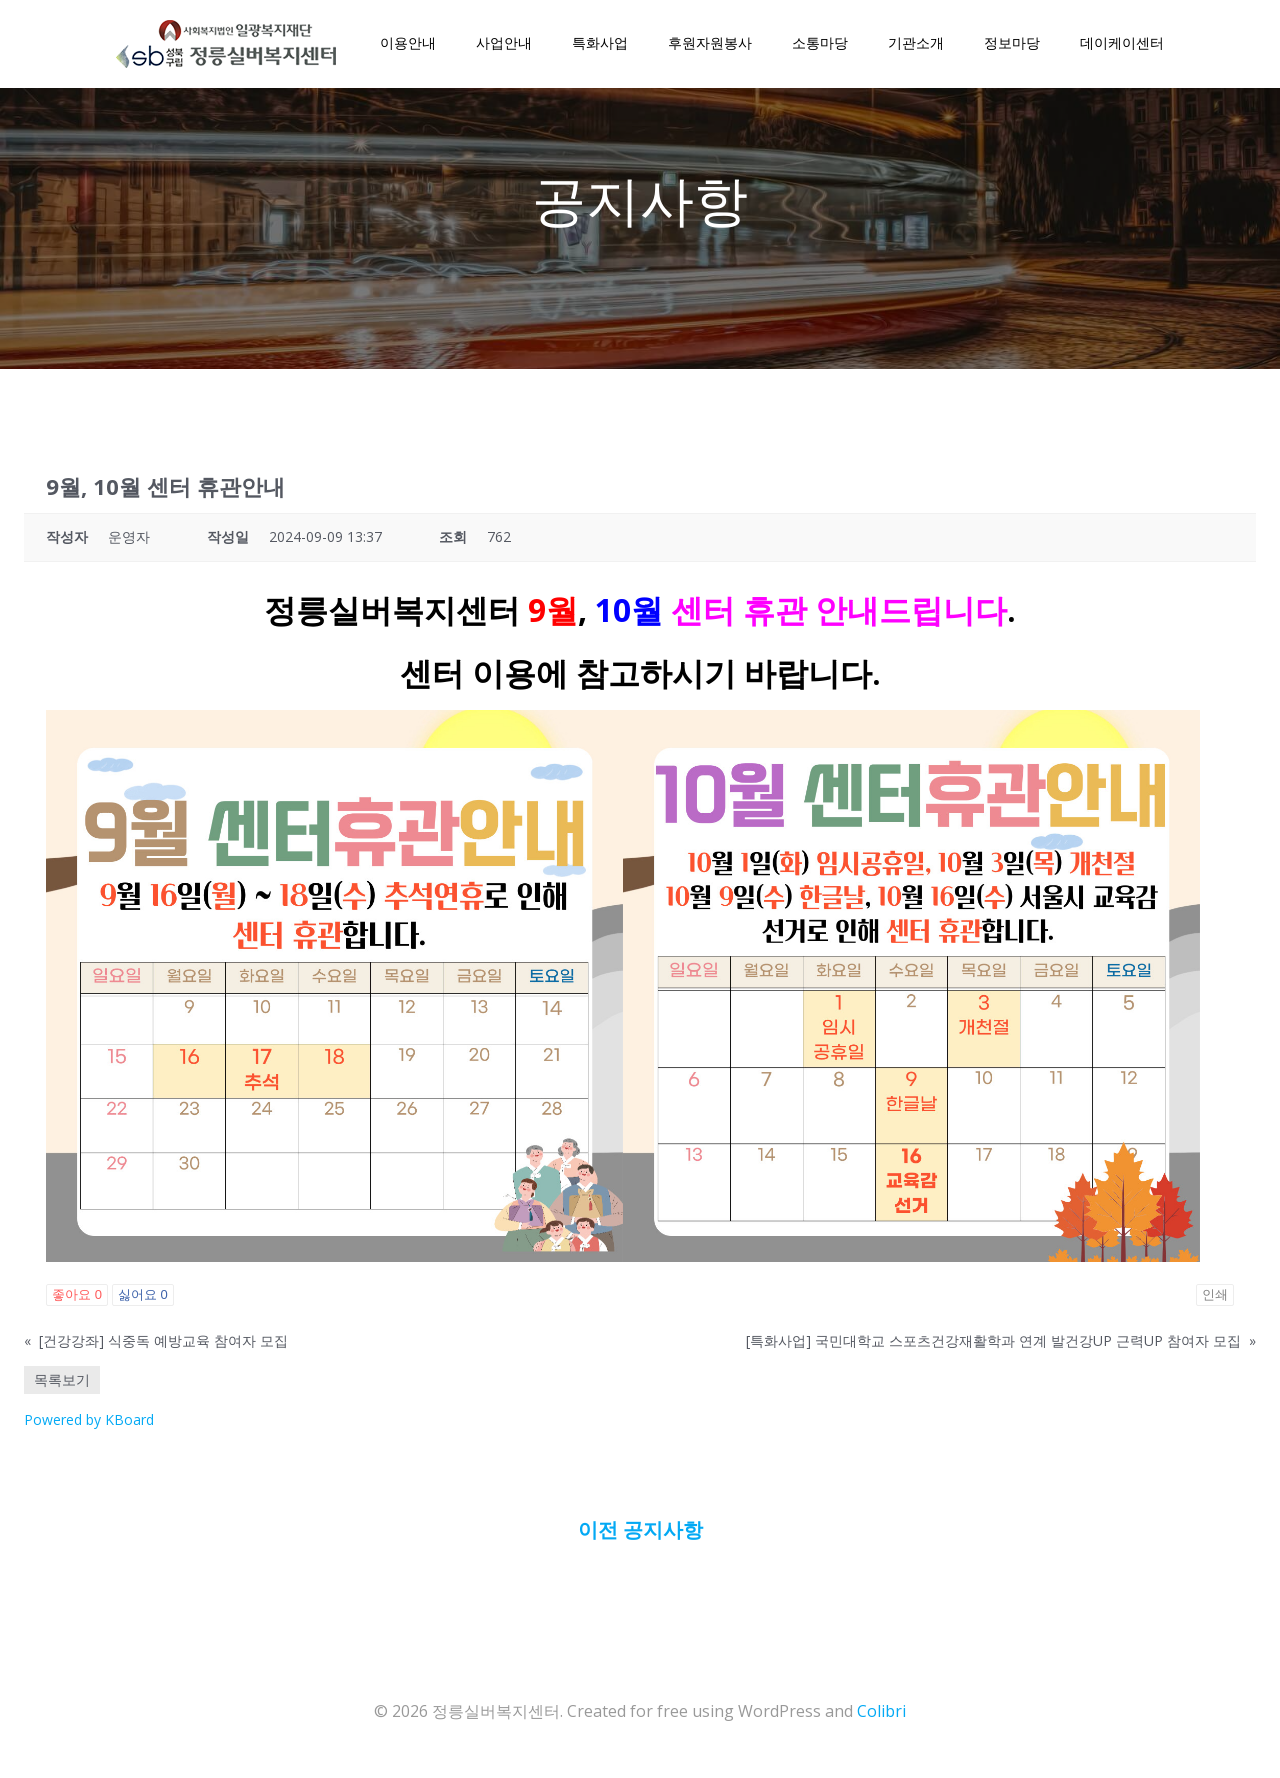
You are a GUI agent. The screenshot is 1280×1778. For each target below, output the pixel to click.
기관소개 (914, 45)
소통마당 (818, 45)
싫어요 (143, 1302)
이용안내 (406, 45)
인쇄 (1215, 1302)
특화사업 (598, 45)
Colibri (881, 1718)
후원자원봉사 (708, 45)
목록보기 (62, 1387)
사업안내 (502, 45)
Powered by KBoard (89, 1427)
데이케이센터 (1120, 45)
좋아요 (77, 1302)
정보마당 (1010, 45)
